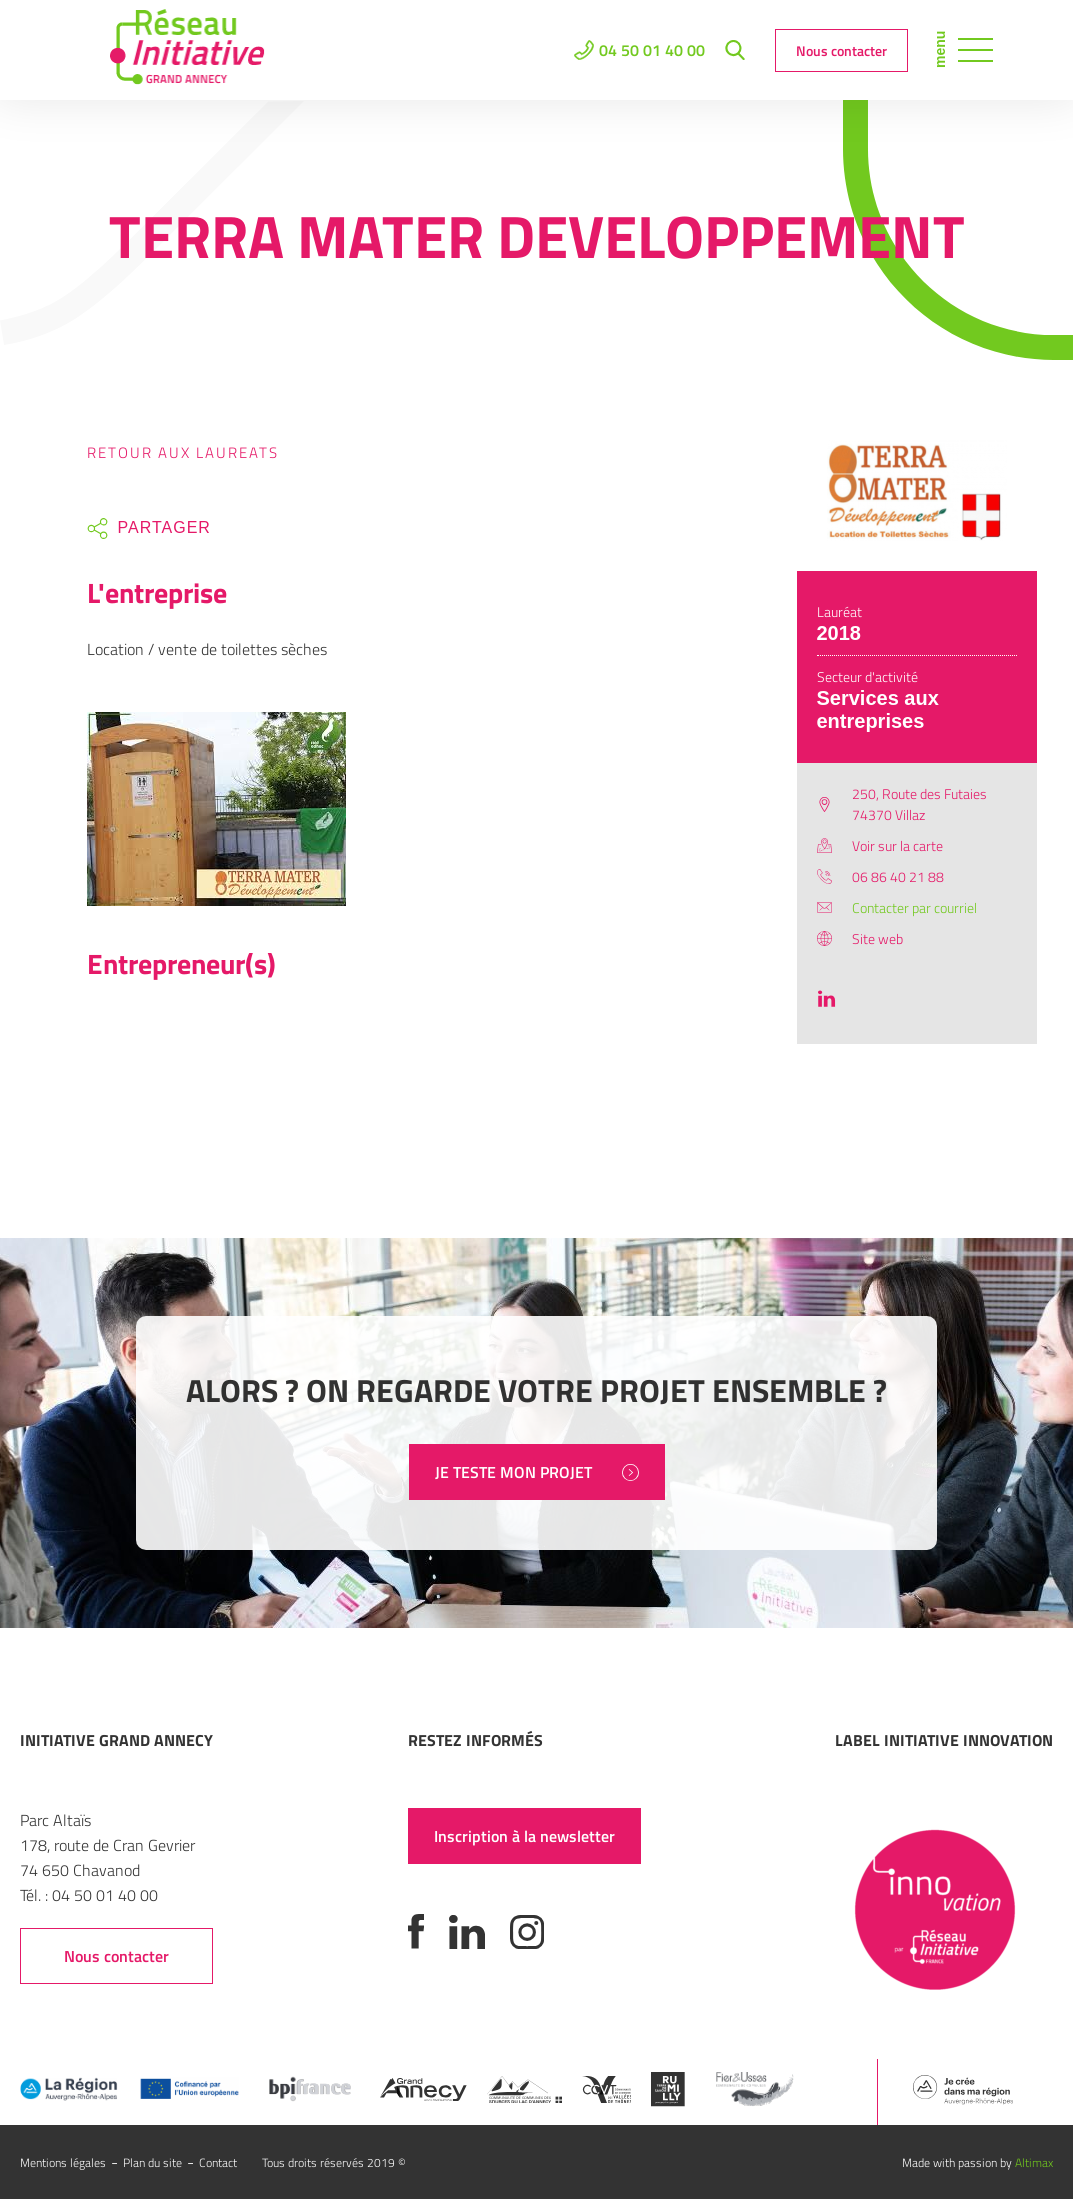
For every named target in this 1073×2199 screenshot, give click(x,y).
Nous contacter (841, 50)
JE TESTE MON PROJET (537, 1472)
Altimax (1034, 2162)
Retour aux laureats (183, 452)
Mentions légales (63, 2162)
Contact (218, 2162)
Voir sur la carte (897, 845)
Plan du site (152, 2162)
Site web (877, 938)
